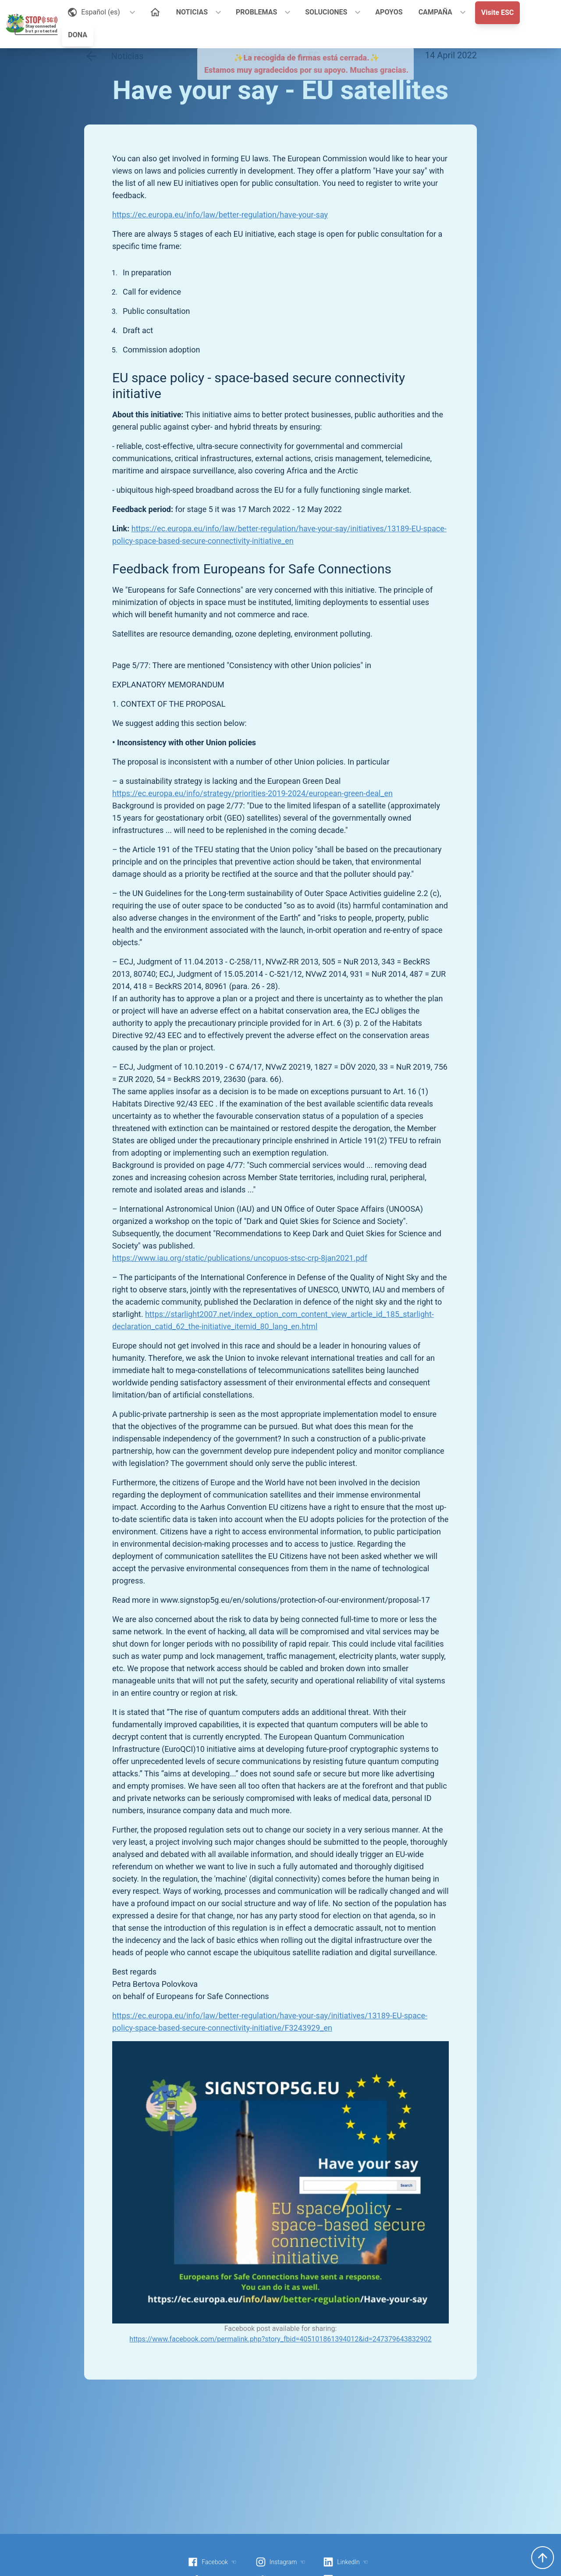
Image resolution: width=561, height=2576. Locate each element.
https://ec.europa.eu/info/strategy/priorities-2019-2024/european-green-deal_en (252, 793)
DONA (77, 35)
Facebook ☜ (212, 2562)
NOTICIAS (192, 12)
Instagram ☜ (280, 2562)
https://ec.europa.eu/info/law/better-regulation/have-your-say (220, 214)
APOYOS (388, 12)
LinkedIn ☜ (345, 2562)
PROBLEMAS (256, 12)
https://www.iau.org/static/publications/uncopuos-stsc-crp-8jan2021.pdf (239, 1258)
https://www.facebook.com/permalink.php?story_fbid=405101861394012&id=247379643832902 (280, 2339)
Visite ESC (497, 12)
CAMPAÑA (435, 12)
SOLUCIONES (326, 12)
